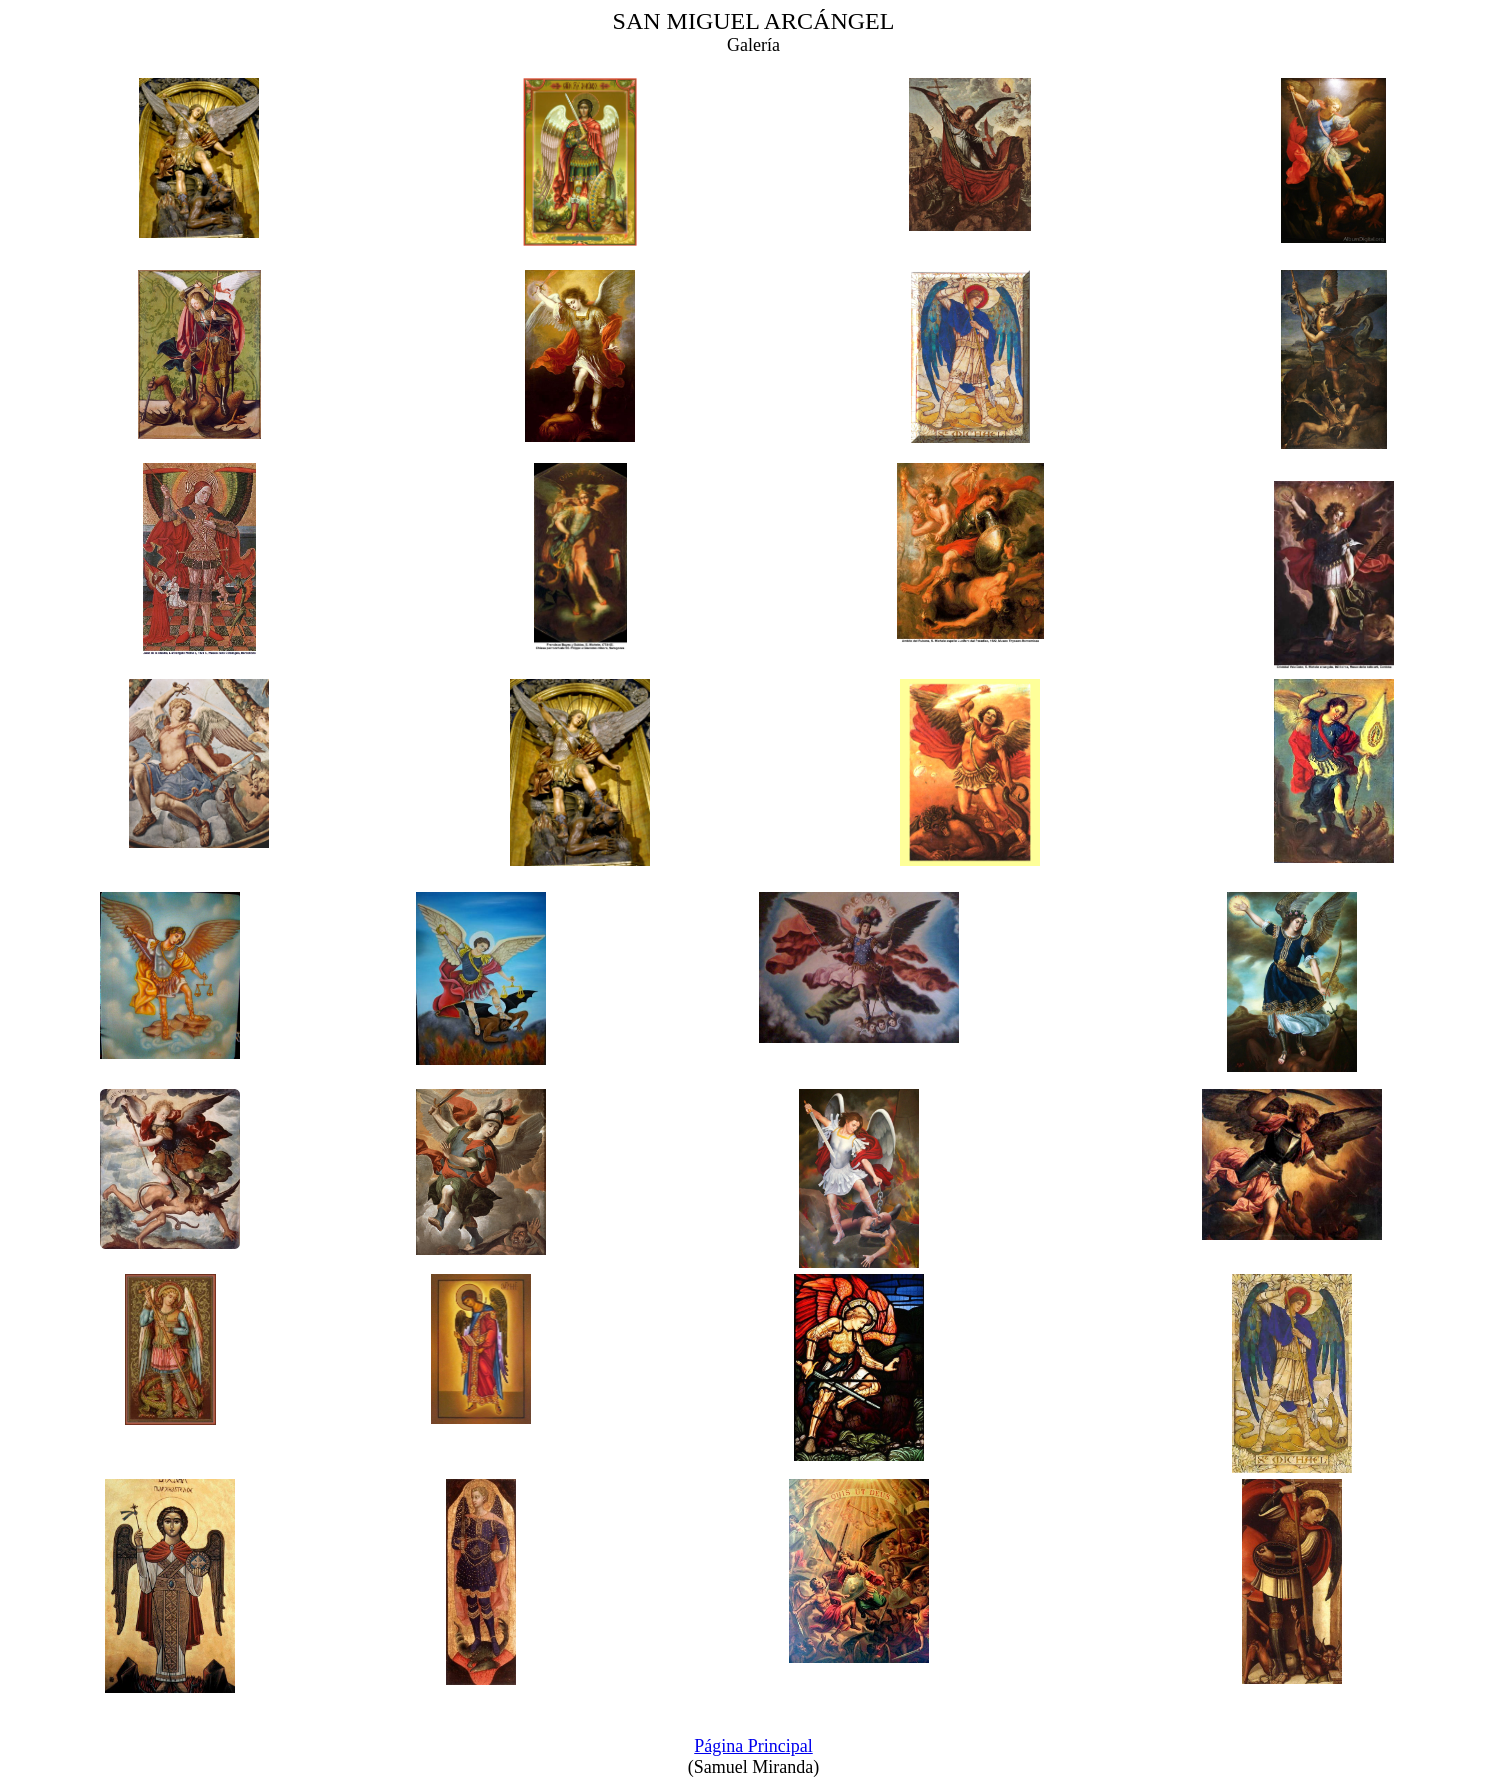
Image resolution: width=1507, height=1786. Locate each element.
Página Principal (753, 1746)
